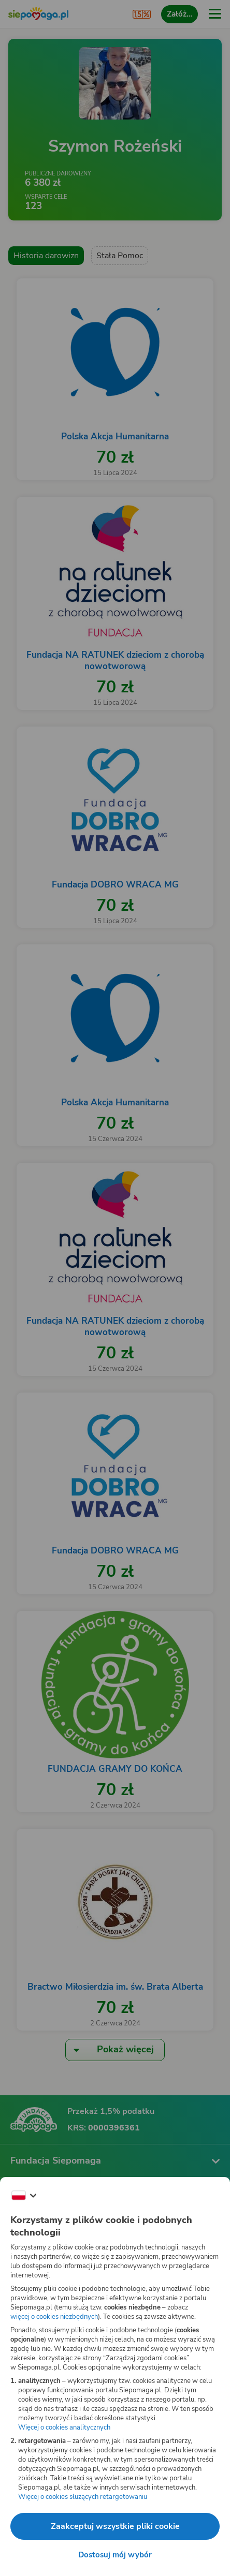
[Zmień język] (23, 2195)
